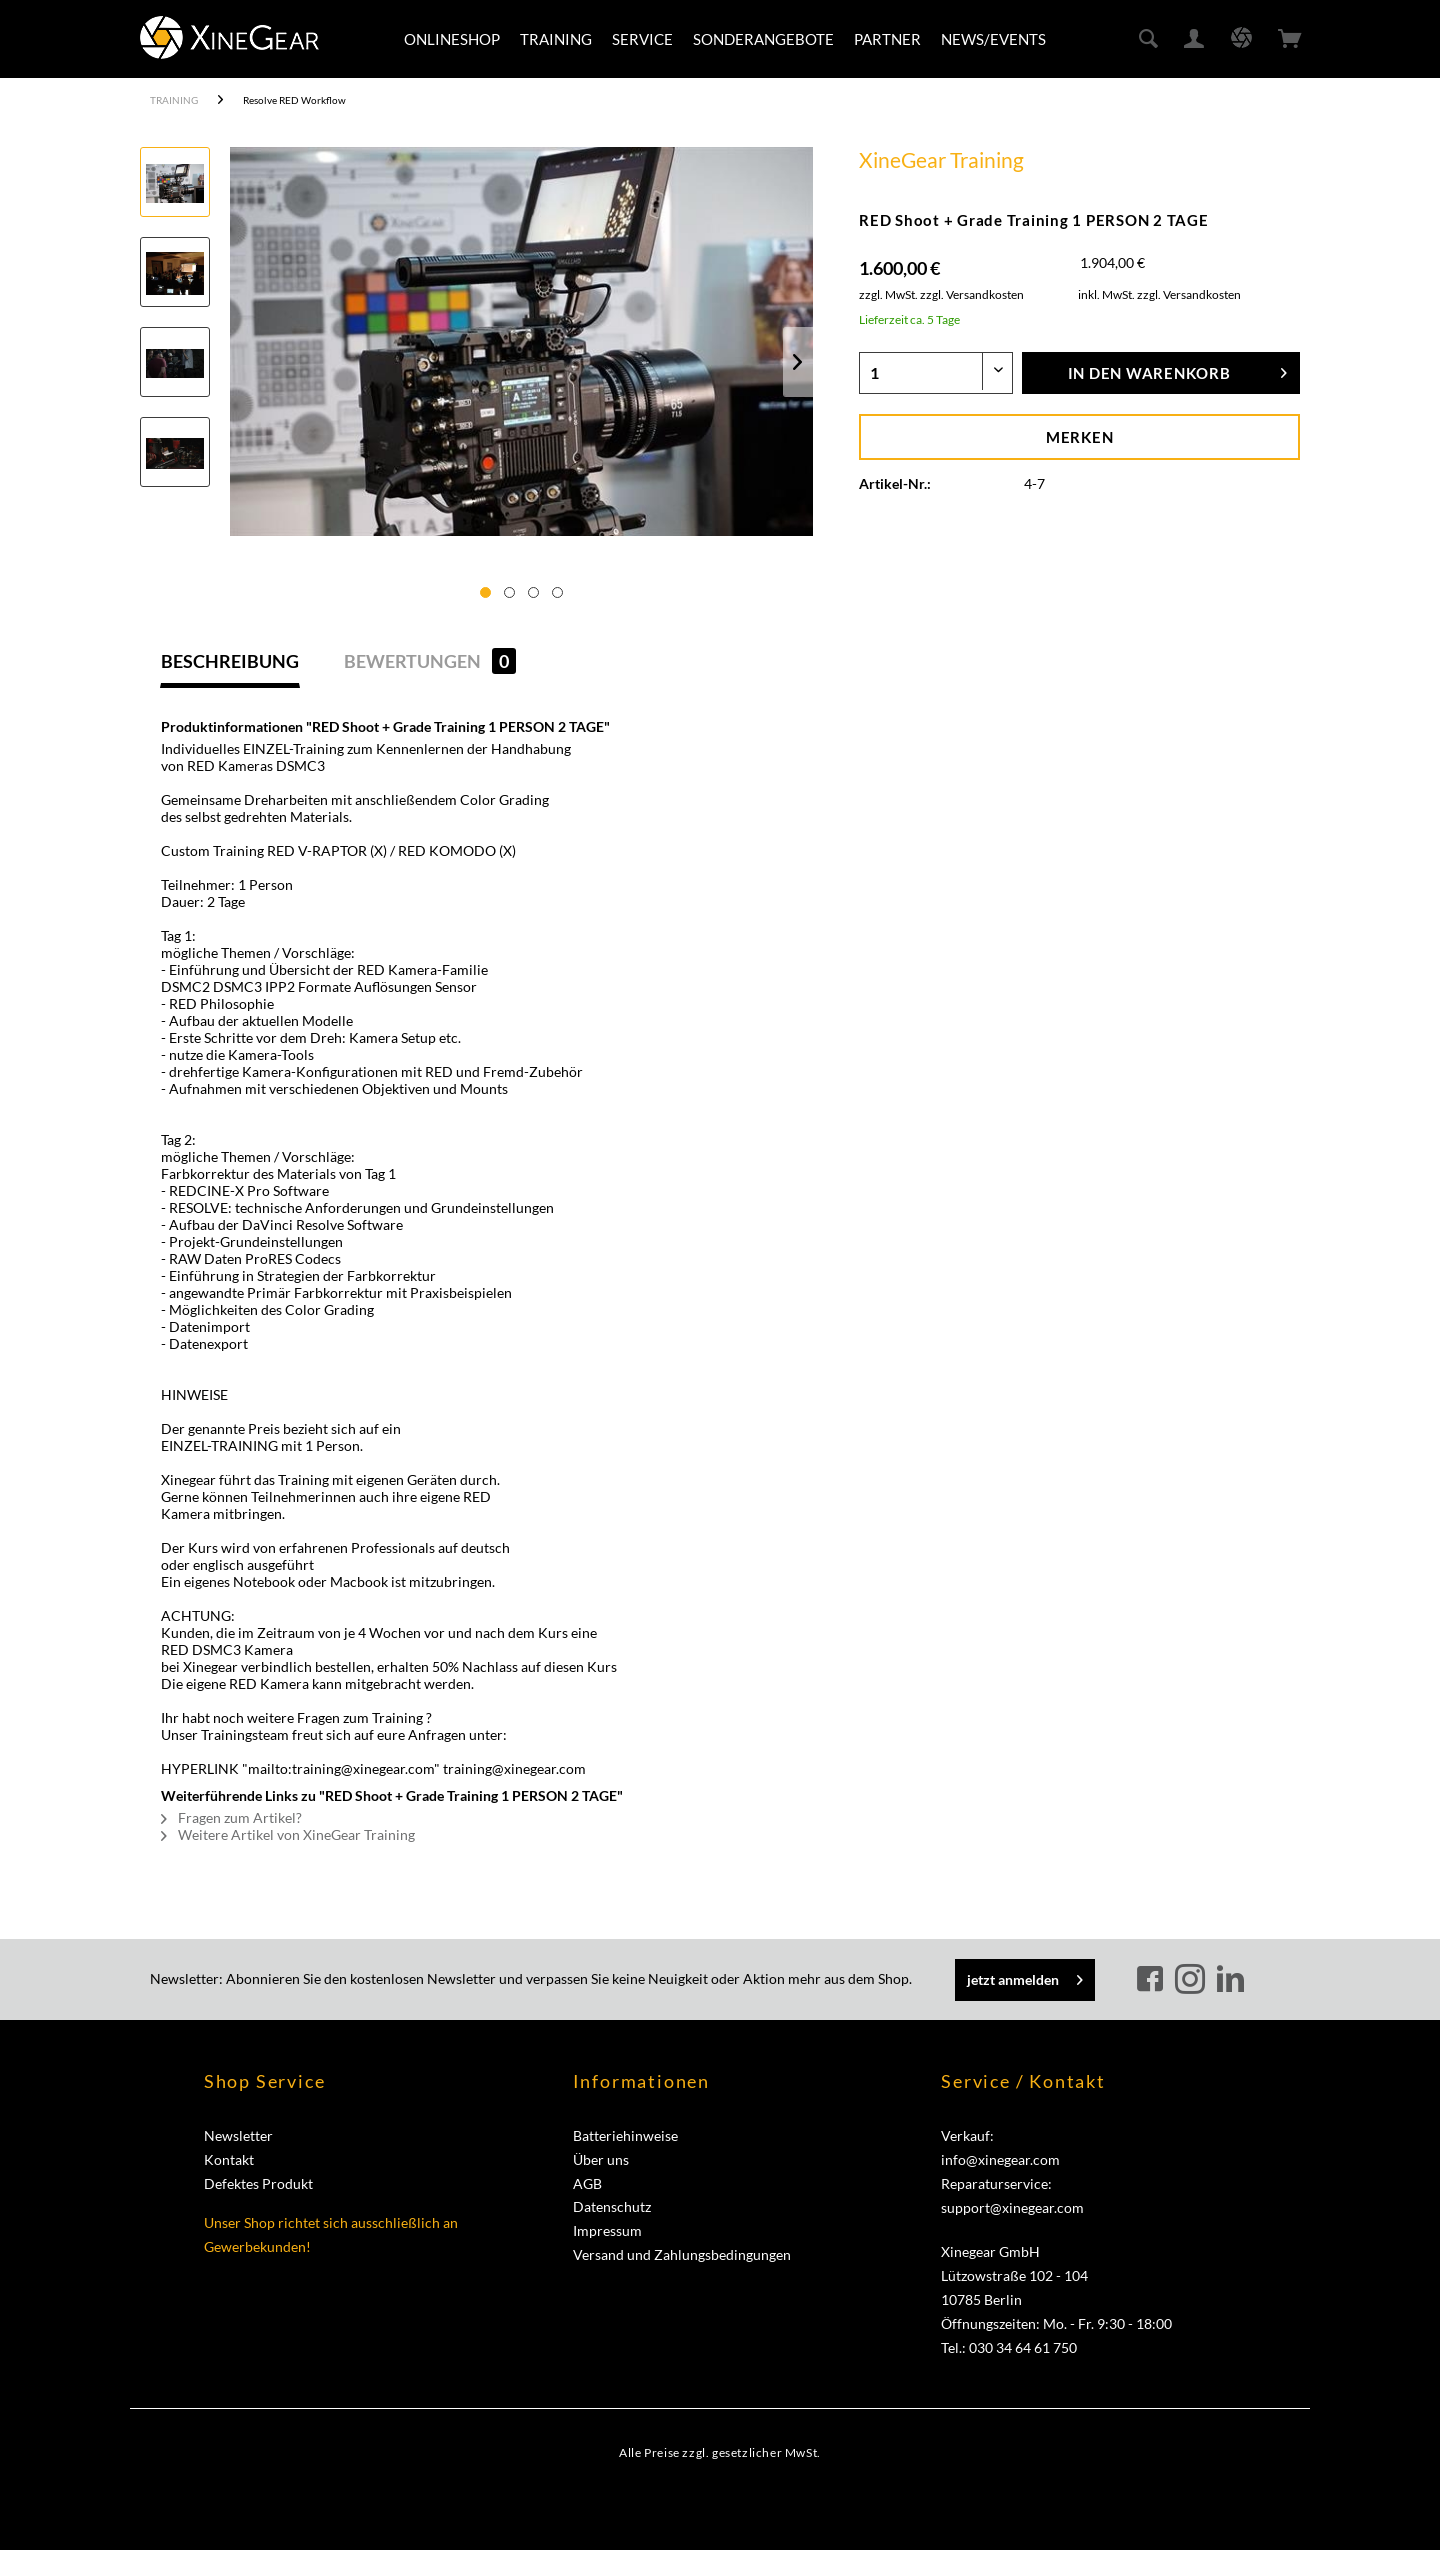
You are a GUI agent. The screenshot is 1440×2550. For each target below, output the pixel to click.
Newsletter (238, 2135)
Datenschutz (612, 2206)
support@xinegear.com (1012, 2207)
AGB (587, 2183)
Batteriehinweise (625, 2135)
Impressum (607, 2230)
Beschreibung (230, 661)
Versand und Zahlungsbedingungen (682, 2254)
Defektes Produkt (258, 2183)
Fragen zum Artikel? (231, 1817)
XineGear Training (941, 159)
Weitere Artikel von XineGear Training (288, 1834)
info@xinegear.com (1000, 2159)
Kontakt (229, 2159)
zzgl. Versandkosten (972, 294)
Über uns (601, 2159)
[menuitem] (452, 39)
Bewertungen (430, 661)
